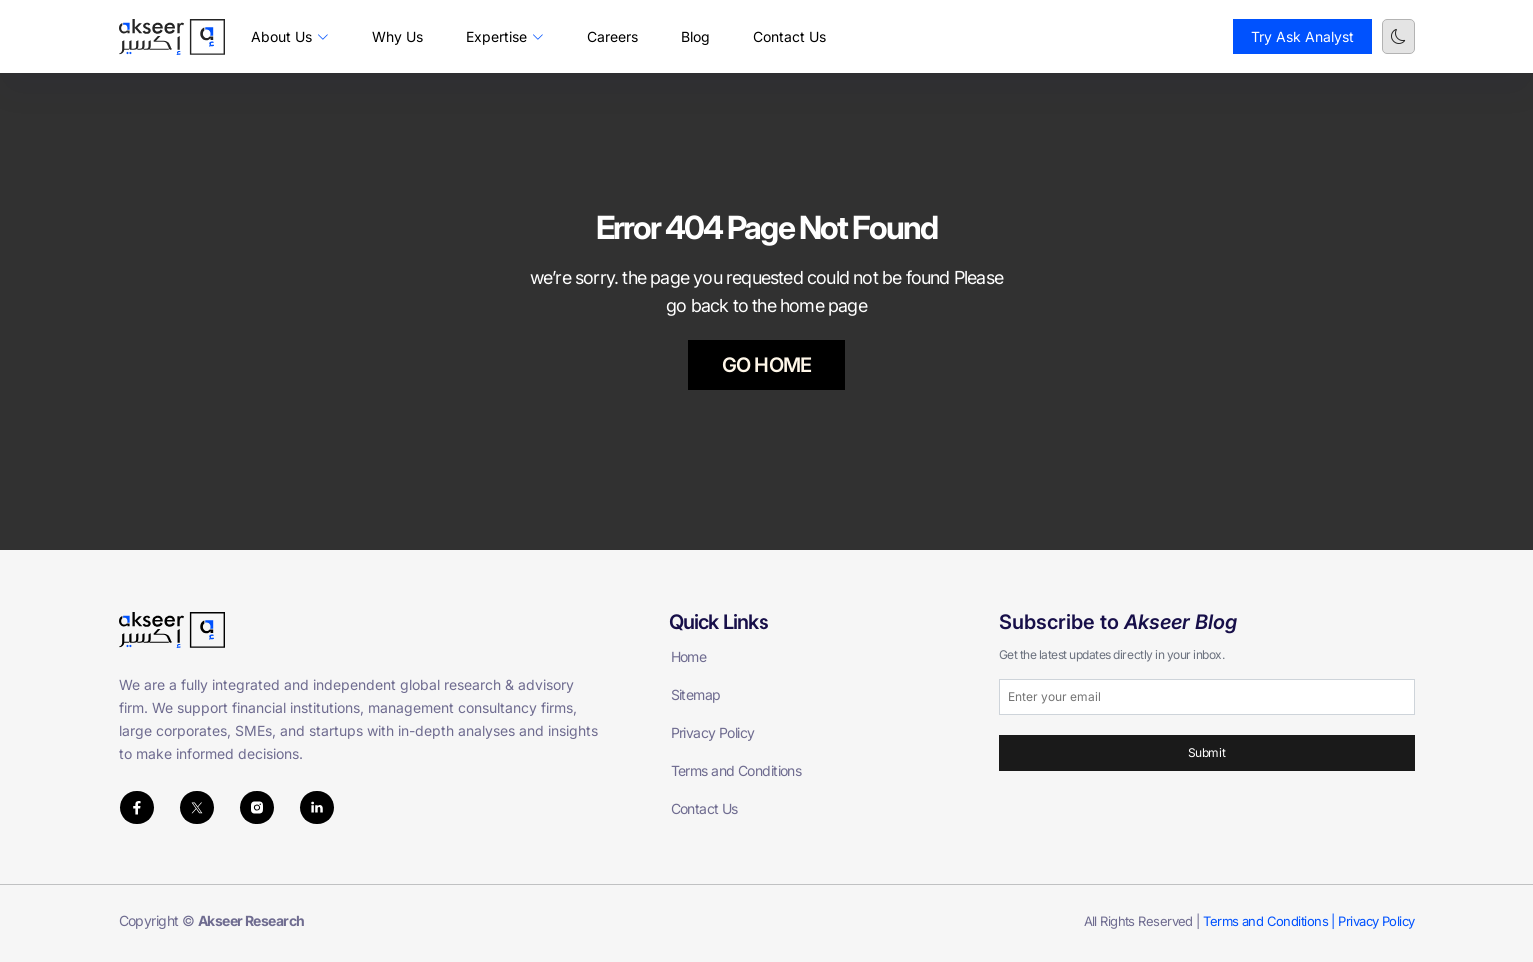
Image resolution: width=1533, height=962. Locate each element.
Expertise (505, 36)
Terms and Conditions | (1270, 921)
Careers (612, 36)
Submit (1206, 752)
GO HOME (766, 365)
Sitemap (696, 694)
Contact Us (789, 36)
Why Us (397, 36)
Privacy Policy (713, 732)
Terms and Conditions (736, 770)
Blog (695, 36)
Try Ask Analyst (1302, 36)
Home (689, 656)
